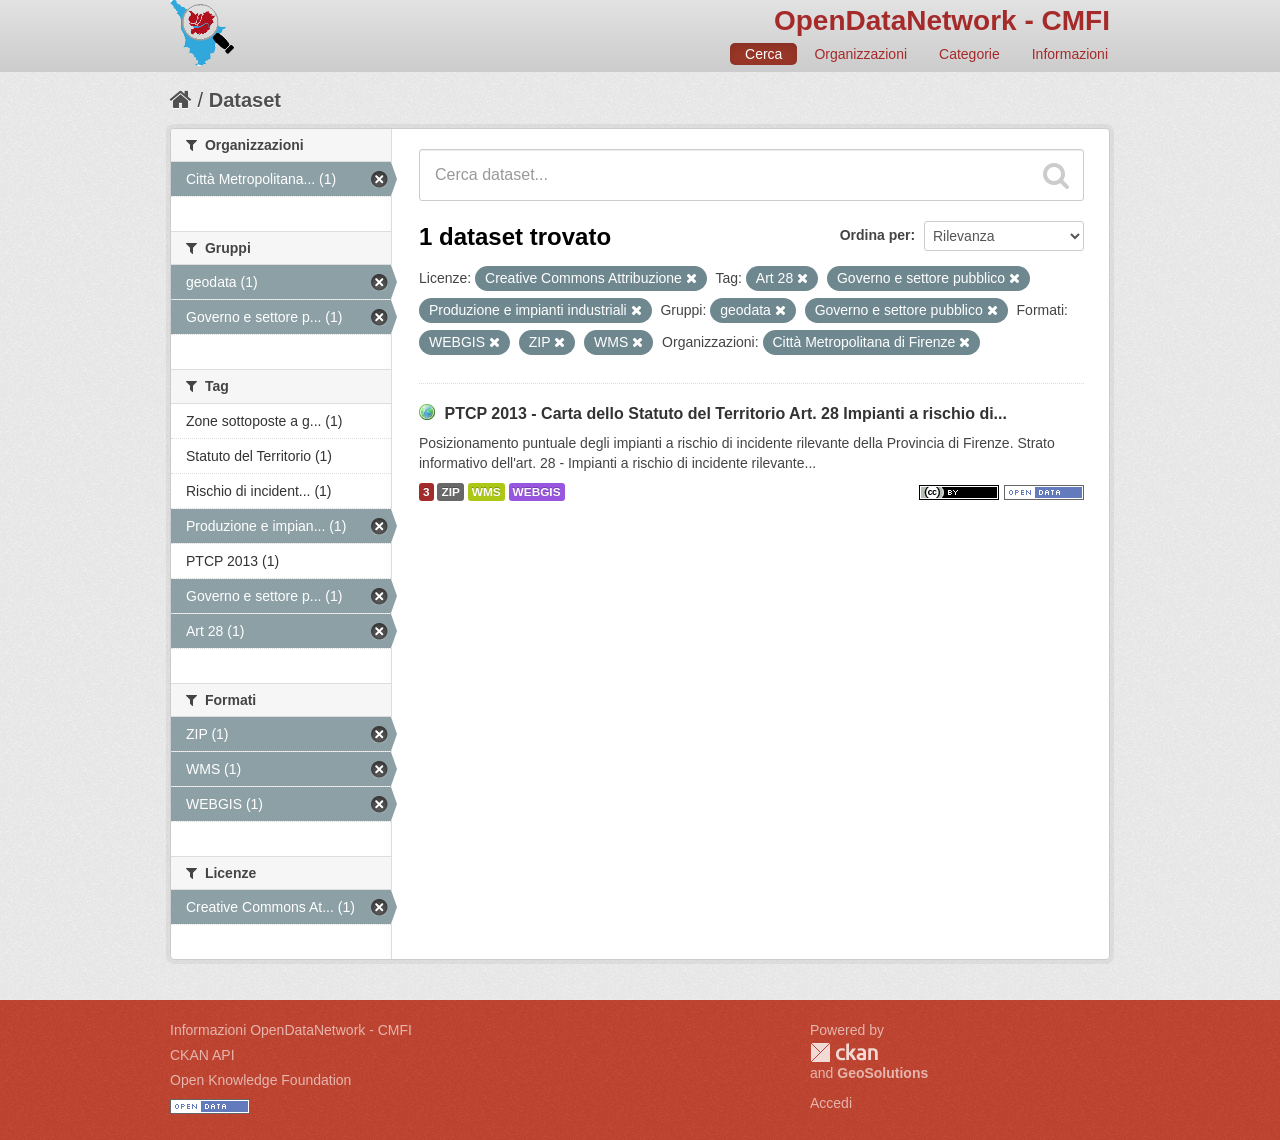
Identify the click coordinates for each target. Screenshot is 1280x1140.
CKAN (844, 1052)
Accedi (831, 1103)
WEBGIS (537, 492)
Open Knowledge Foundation (260, 1080)
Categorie (969, 54)
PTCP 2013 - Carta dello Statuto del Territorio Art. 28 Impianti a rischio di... (725, 413)
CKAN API (202, 1055)
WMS (486, 492)
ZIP (450, 492)
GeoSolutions (882, 1073)
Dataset (245, 100)
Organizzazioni (860, 54)
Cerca (763, 54)
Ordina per (875, 235)
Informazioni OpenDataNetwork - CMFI (291, 1030)
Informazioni (1070, 54)
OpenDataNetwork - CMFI (942, 20)
